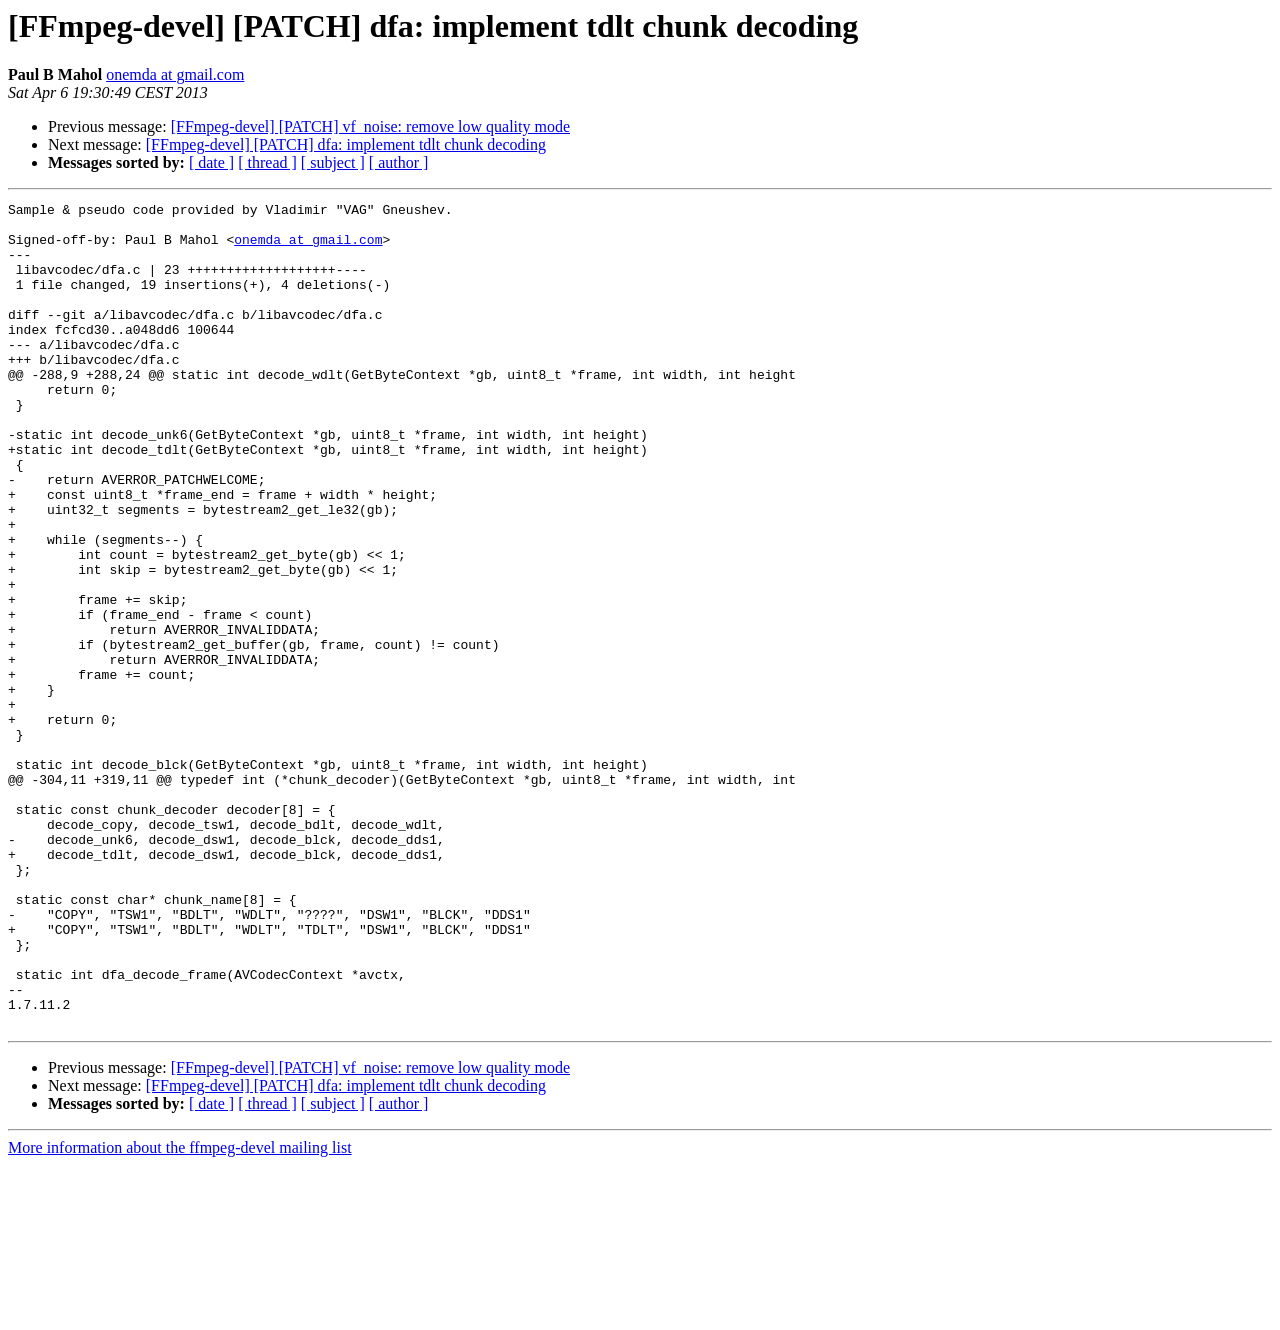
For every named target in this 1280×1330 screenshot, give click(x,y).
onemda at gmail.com (175, 74)
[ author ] (399, 162)
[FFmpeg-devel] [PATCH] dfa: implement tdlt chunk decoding (346, 144)
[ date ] (211, 162)
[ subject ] (333, 162)
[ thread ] (267, 162)
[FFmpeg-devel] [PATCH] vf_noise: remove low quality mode (370, 126)
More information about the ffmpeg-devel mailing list (180, 1312)
